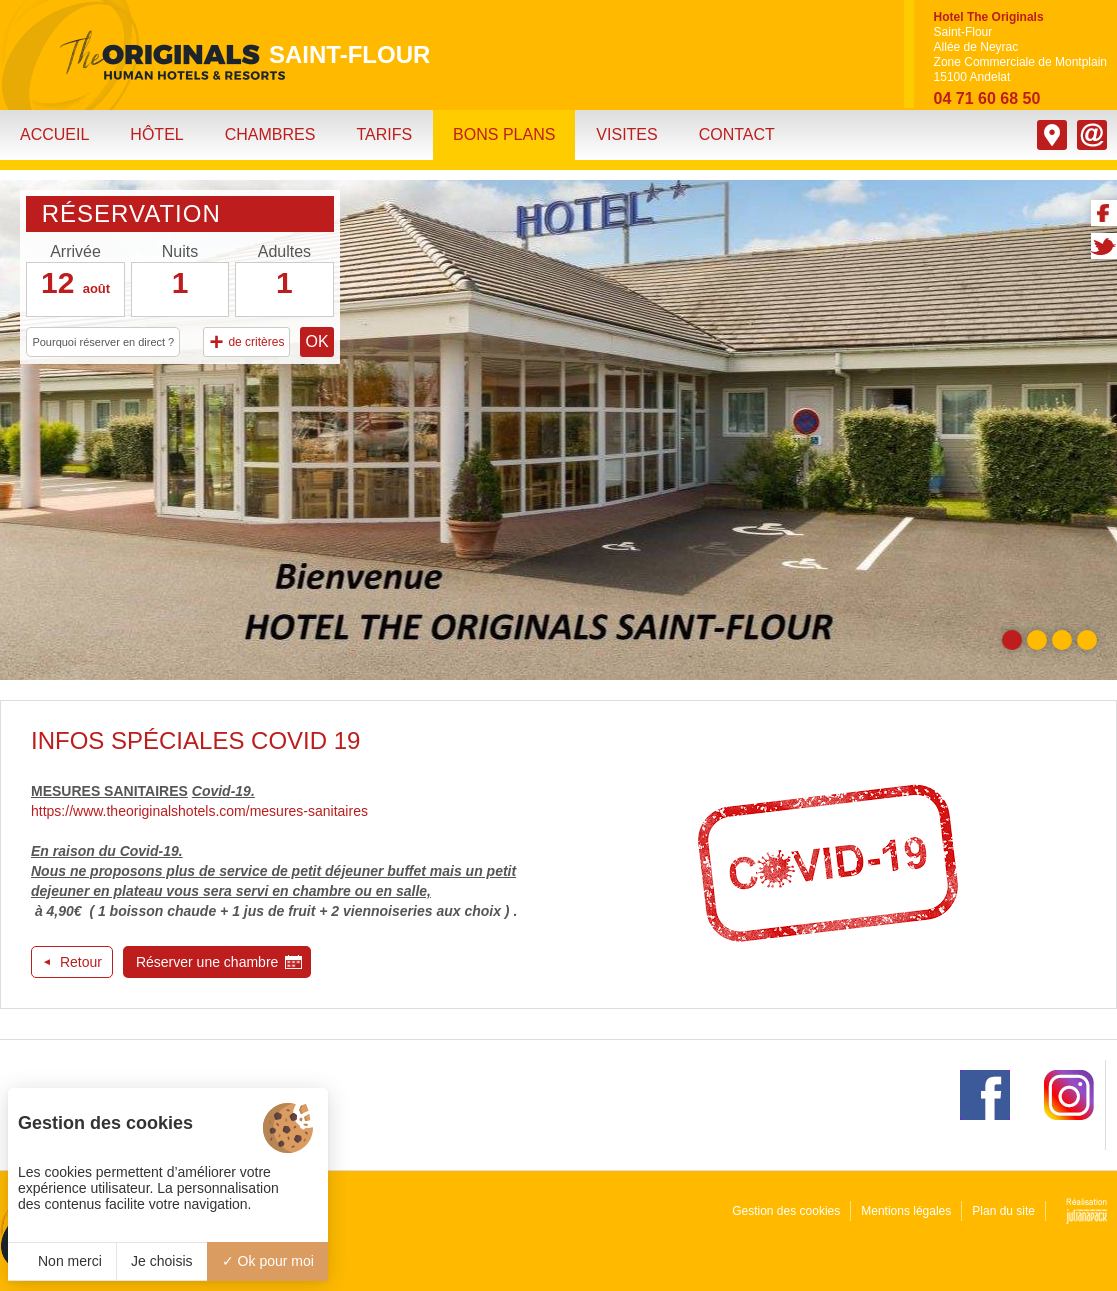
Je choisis (161, 1261)
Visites (626, 134)
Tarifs (384, 134)
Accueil (54, 134)
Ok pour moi (268, 1261)
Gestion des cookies (786, 1211)
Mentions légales (906, 1211)
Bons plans (504, 134)
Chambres (270, 134)
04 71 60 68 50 (987, 98)
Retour (81, 962)
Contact (737, 134)
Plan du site (1003, 1211)
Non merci (62, 1261)
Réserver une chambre (207, 962)
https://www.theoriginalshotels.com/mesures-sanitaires (199, 811)
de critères (246, 342)
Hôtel (156, 134)
